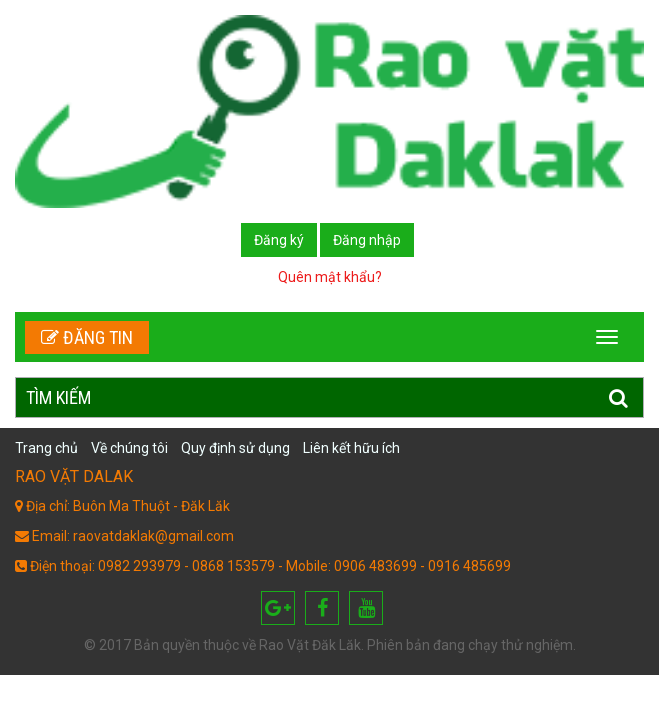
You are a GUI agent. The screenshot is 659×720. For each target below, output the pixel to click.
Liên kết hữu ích (351, 448)
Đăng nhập (367, 240)
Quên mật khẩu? (330, 277)
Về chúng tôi (129, 448)
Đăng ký (279, 240)
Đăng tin (87, 337)
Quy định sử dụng (235, 448)
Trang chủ (46, 448)
